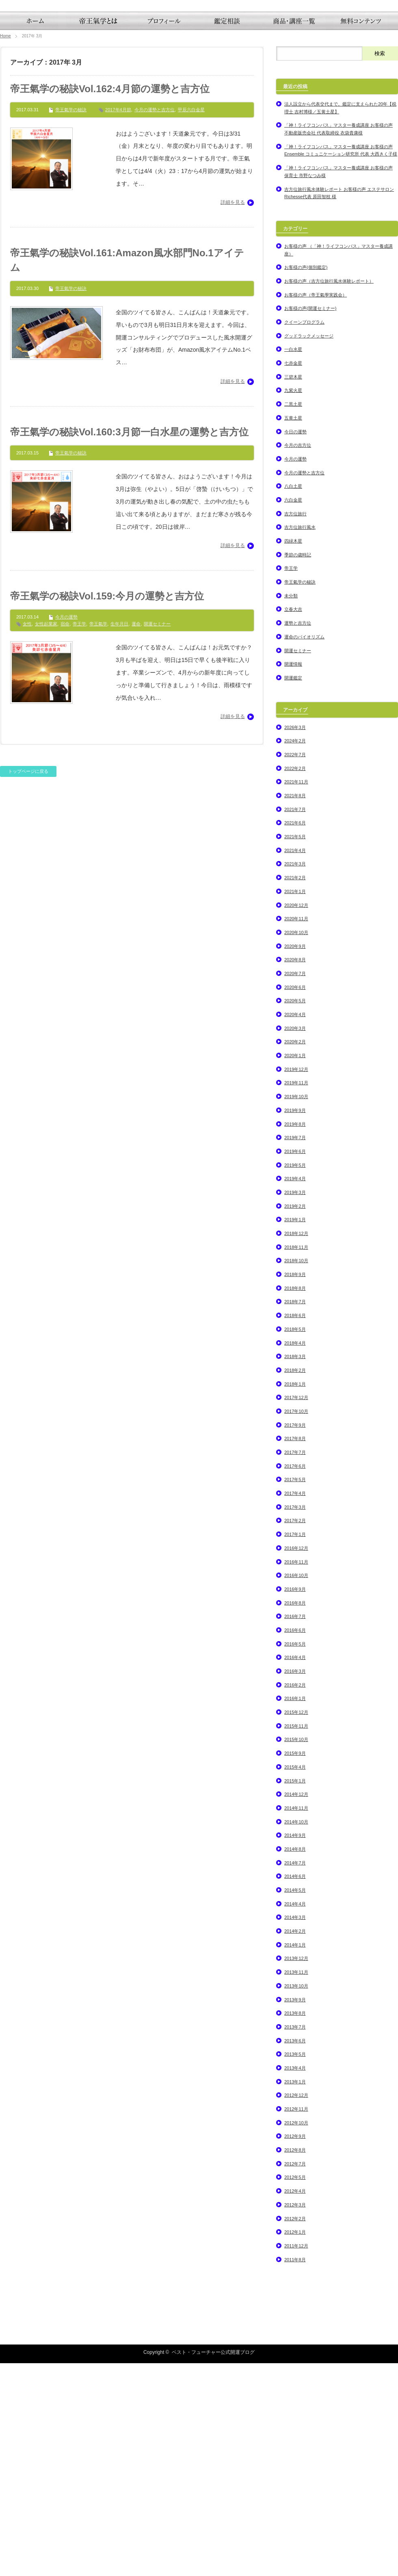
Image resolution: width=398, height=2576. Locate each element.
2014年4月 (295, 2116)
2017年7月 (295, 1664)
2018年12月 (296, 1445)
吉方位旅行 (295, 726)
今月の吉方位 (297, 657)
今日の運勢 (295, 644)
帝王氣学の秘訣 (71, 322)
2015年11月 (296, 1938)
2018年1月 (295, 1596)
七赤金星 (293, 575)
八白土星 (293, 698)
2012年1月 (295, 2444)
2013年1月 (295, 2294)
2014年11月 (296, 2020)
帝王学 (79, 836)
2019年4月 (295, 1391)
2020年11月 (296, 1131)
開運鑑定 (293, 890)
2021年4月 (295, 1062)
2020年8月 (295, 1172)
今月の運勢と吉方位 (154, 322)
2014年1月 (295, 2157)
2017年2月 (295, 1733)
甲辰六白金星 (191, 322)
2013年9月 (295, 2212)
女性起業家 (46, 836)
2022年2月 (295, 980)
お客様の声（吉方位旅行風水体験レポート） (329, 493)
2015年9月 (295, 1965)
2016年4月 (295, 1870)
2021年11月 (296, 994)
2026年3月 (295, 939)
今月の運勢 (66, 829)
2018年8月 (295, 1500)
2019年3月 (295, 1404)
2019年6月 (295, 1363)
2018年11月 (296, 1459)
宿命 (65, 836)
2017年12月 (296, 1610)
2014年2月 (295, 2143)
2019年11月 (296, 1295)
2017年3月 (295, 1719)
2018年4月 (295, 1555)
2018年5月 (295, 1541)
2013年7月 (295, 2239)
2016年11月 (296, 1774)
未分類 (291, 808)
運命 (136, 836)
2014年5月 (295, 2102)
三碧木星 (293, 589)
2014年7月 (295, 2075)
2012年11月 (296, 2321)
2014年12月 (296, 2006)
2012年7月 (295, 2376)
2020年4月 (295, 1226)
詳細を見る (233, 415)
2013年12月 (296, 2171)
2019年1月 (295, 1432)
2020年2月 (295, 1254)
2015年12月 (296, 1924)
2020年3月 (295, 1240)
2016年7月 (295, 1829)
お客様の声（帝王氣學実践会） (315, 507)
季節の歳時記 (297, 767)
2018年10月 (296, 1473)
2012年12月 (296, 2308)
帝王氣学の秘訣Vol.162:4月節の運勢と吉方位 (110, 301)
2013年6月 (295, 2253)
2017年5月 (295, 1692)
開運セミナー (157, 836)
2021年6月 (295, 1035)
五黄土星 (293, 630)
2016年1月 (295, 1911)
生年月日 (119, 836)
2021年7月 (295, 1021)
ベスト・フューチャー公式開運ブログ (213, 2565)
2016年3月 (295, 1883)
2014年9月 (295, 2048)
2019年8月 (295, 1336)
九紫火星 (293, 603)
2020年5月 (295, 1213)
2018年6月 (295, 1527)
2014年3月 (295, 2130)
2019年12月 (296, 1281)
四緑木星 (293, 753)
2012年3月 (295, 2417)
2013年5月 (295, 2267)
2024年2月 (295, 953)
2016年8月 (295, 1815)
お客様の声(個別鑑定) (305, 480)
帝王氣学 (98, 836)
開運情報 (293, 876)
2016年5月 (295, 1856)
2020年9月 (295, 1158)
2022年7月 (295, 967)
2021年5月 (295, 1049)
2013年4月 (295, 2280)
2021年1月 (295, 1103)
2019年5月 (295, 1377)
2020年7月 (295, 1185)
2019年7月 (295, 1349)
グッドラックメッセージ (308, 548)
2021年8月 (295, 1008)
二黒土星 (293, 616)
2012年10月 (296, 2335)
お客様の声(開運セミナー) (310, 521)
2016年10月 (296, 1787)
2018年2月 (295, 1582)
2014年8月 (295, 2061)
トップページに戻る (28, 984)
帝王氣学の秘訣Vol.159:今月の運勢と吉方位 (107, 808)
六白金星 (293, 712)
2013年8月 (295, 2225)
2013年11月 (296, 2184)
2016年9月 (295, 1801)
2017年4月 (295, 1705)
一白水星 (293, 562)
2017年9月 (295, 1637)
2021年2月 (295, 1090)
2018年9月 (295, 1486)
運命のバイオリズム (304, 849)
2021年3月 (295, 1076)
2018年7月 (295, 1514)
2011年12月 (296, 2458)
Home (5, 248)
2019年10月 (296, 1308)
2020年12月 (296, 1117)
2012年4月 (295, 2403)
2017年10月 (296, 1623)
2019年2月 (295, 1418)
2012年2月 (295, 2431)
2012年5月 (295, 2390)
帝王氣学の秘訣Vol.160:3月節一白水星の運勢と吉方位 (129, 644)
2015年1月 (295, 1993)
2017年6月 (295, 1678)
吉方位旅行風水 (300, 740)
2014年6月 (295, 2089)
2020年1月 (295, 1267)
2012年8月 (295, 2362)
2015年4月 (295, 1979)
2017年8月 (295, 1651)
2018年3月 (295, 1568)
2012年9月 (295, 2349)
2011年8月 (295, 2472)
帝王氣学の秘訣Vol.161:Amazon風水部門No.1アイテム (127, 473)
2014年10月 (296, 2034)
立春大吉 (293, 822)
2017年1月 (295, 1746)
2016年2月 (295, 1897)
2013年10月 (296, 2198)
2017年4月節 (118, 322)
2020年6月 (295, 1199)
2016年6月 (295, 1842)
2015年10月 (296, 1952)
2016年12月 (296, 1760)
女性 (27, 836)
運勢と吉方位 (297, 835)
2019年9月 (295, 1322)
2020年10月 (296, 1144)
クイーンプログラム (304, 534)
